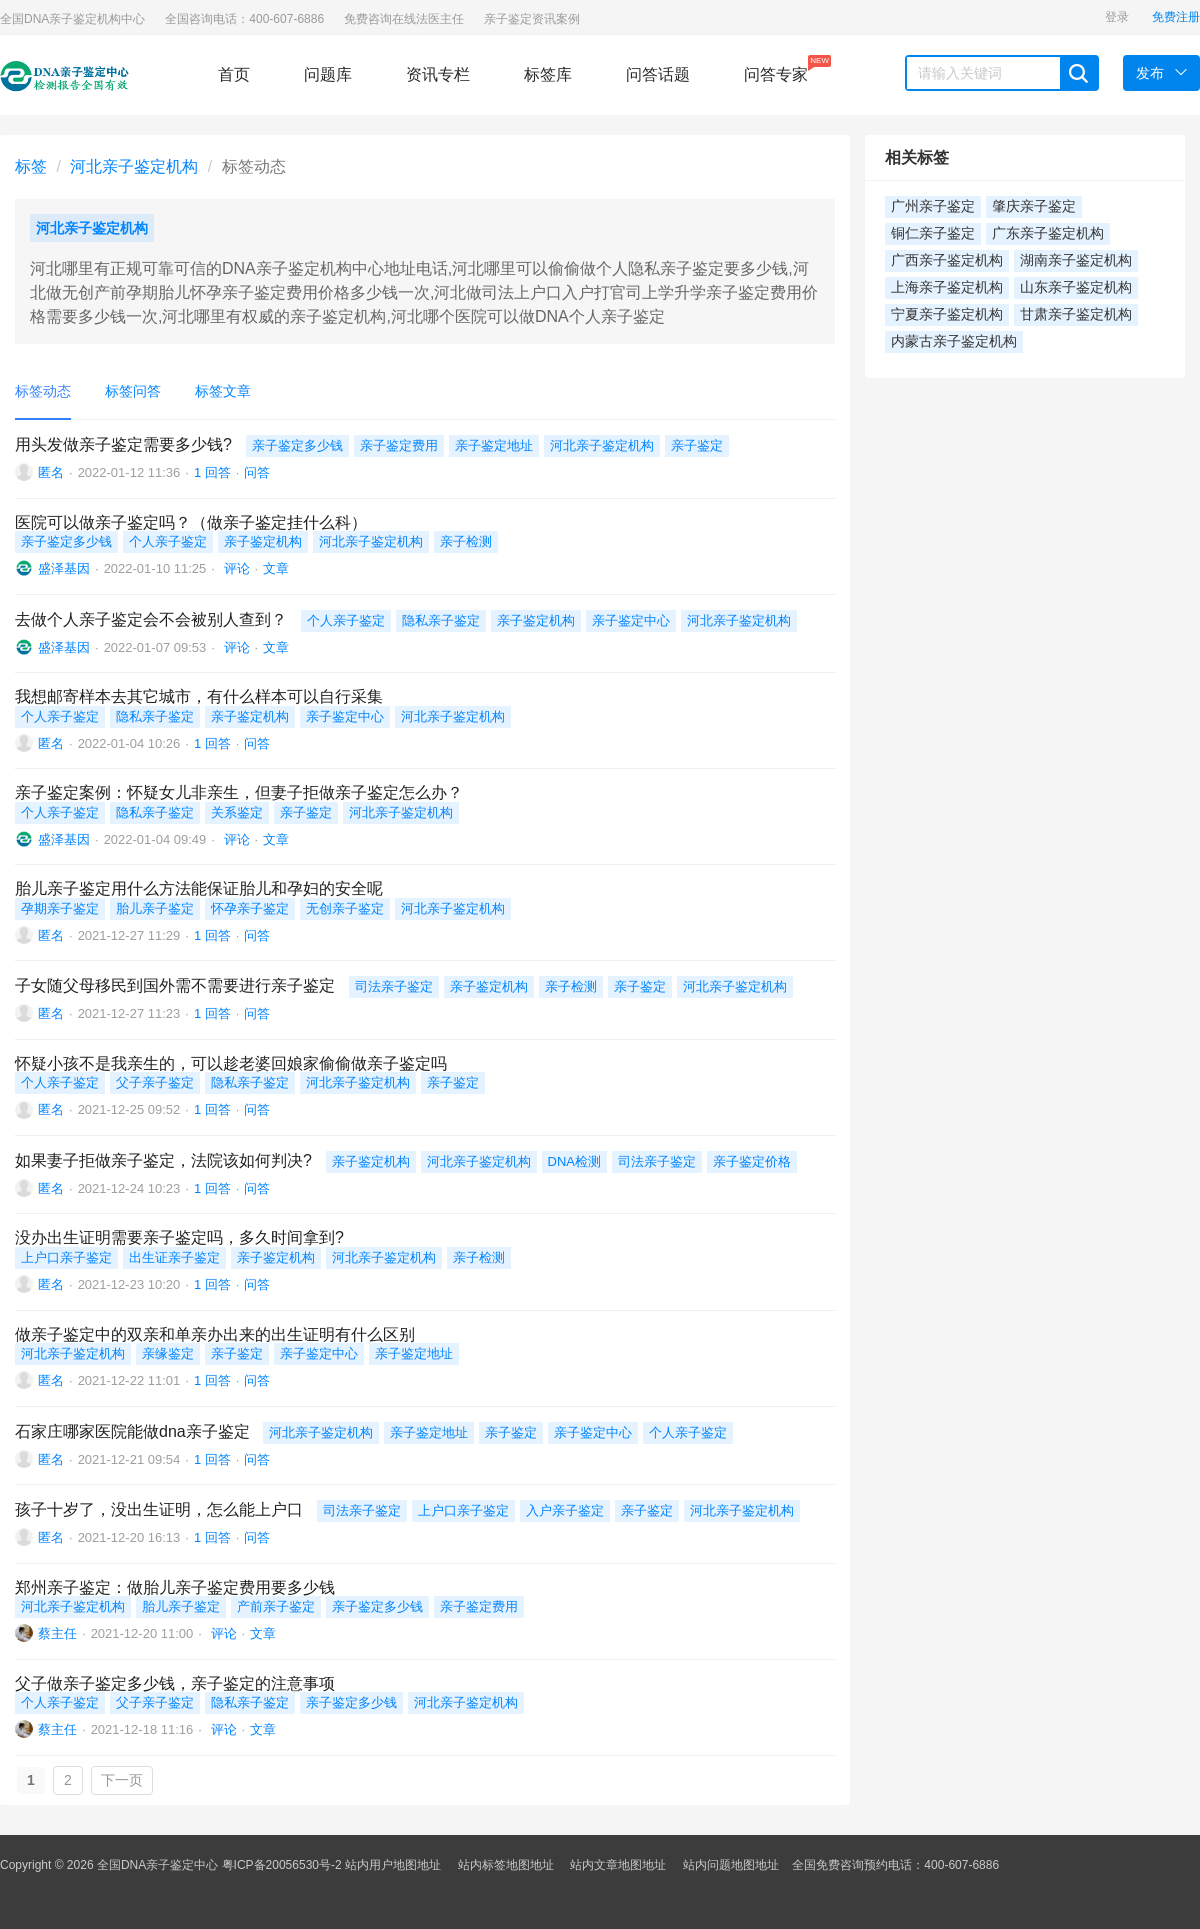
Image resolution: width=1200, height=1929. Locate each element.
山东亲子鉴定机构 (1076, 287)
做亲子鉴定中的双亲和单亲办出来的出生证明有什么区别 (215, 1334)
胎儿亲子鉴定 (155, 908)
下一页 (122, 1780)
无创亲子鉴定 (345, 908)
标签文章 (223, 391)
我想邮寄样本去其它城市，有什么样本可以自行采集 (199, 696)
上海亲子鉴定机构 (947, 287)
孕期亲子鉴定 (60, 908)
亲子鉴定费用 (399, 445)
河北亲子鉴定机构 (134, 166)
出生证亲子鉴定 (174, 1257)
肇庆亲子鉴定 (1034, 206)
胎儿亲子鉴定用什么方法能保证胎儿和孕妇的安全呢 (199, 888)
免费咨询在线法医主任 (404, 19)
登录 (1117, 17)
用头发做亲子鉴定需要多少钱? (123, 444)
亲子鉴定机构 (263, 541)
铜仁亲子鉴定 (933, 233)
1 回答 (212, 472)
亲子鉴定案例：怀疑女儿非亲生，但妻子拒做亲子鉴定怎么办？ (239, 792)
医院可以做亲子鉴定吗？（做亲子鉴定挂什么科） (191, 522)
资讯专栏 (438, 74)
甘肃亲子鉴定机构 (1076, 314)
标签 (31, 166)
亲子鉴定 (697, 445)
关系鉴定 (237, 812)
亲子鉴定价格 (752, 1161)
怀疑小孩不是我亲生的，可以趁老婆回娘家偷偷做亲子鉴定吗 (231, 1063)
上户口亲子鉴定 (66, 1257)
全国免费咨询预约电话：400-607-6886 (895, 1865)
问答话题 (658, 74)
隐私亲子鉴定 (441, 620)
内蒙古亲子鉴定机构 (954, 341)
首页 (234, 74)
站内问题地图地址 (731, 1865)
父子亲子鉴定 (155, 1082)
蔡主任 (57, 1633)
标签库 (548, 74)
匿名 (51, 472)
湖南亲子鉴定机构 (1076, 260)
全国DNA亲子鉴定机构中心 (72, 19)
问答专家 (776, 69)
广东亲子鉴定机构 (1048, 233)
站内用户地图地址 (393, 1865)
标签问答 (133, 391)
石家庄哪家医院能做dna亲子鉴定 (132, 1431)
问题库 (328, 74)
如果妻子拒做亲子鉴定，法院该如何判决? (163, 1160)
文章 (276, 568)
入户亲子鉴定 (565, 1510)
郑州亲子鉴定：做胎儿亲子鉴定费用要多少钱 (175, 1587)
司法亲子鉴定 (394, 986)
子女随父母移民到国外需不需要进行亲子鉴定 (175, 985)
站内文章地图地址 (618, 1865)
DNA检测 (574, 1161)
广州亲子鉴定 (933, 206)
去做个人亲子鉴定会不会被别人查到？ (151, 619)
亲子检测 (466, 541)
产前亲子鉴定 (276, 1606)
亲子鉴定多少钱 (297, 445)
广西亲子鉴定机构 (947, 260)
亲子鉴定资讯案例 (532, 19)
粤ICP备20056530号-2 (282, 1865)
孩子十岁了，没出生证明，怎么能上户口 (159, 1509)
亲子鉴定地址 (494, 445)
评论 (235, 568)
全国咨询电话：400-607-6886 (244, 19)
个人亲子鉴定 (168, 541)
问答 (257, 472)
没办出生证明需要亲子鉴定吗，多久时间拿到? (179, 1237)
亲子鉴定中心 (631, 620)
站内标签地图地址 (506, 1865)
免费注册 (1176, 17)
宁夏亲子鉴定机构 (947, 314)
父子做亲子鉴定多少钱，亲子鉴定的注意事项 (175, 1683)
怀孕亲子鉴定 (250, 908)
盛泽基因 (64, 568)
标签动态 (43, 391)
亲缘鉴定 (168, 1353)
